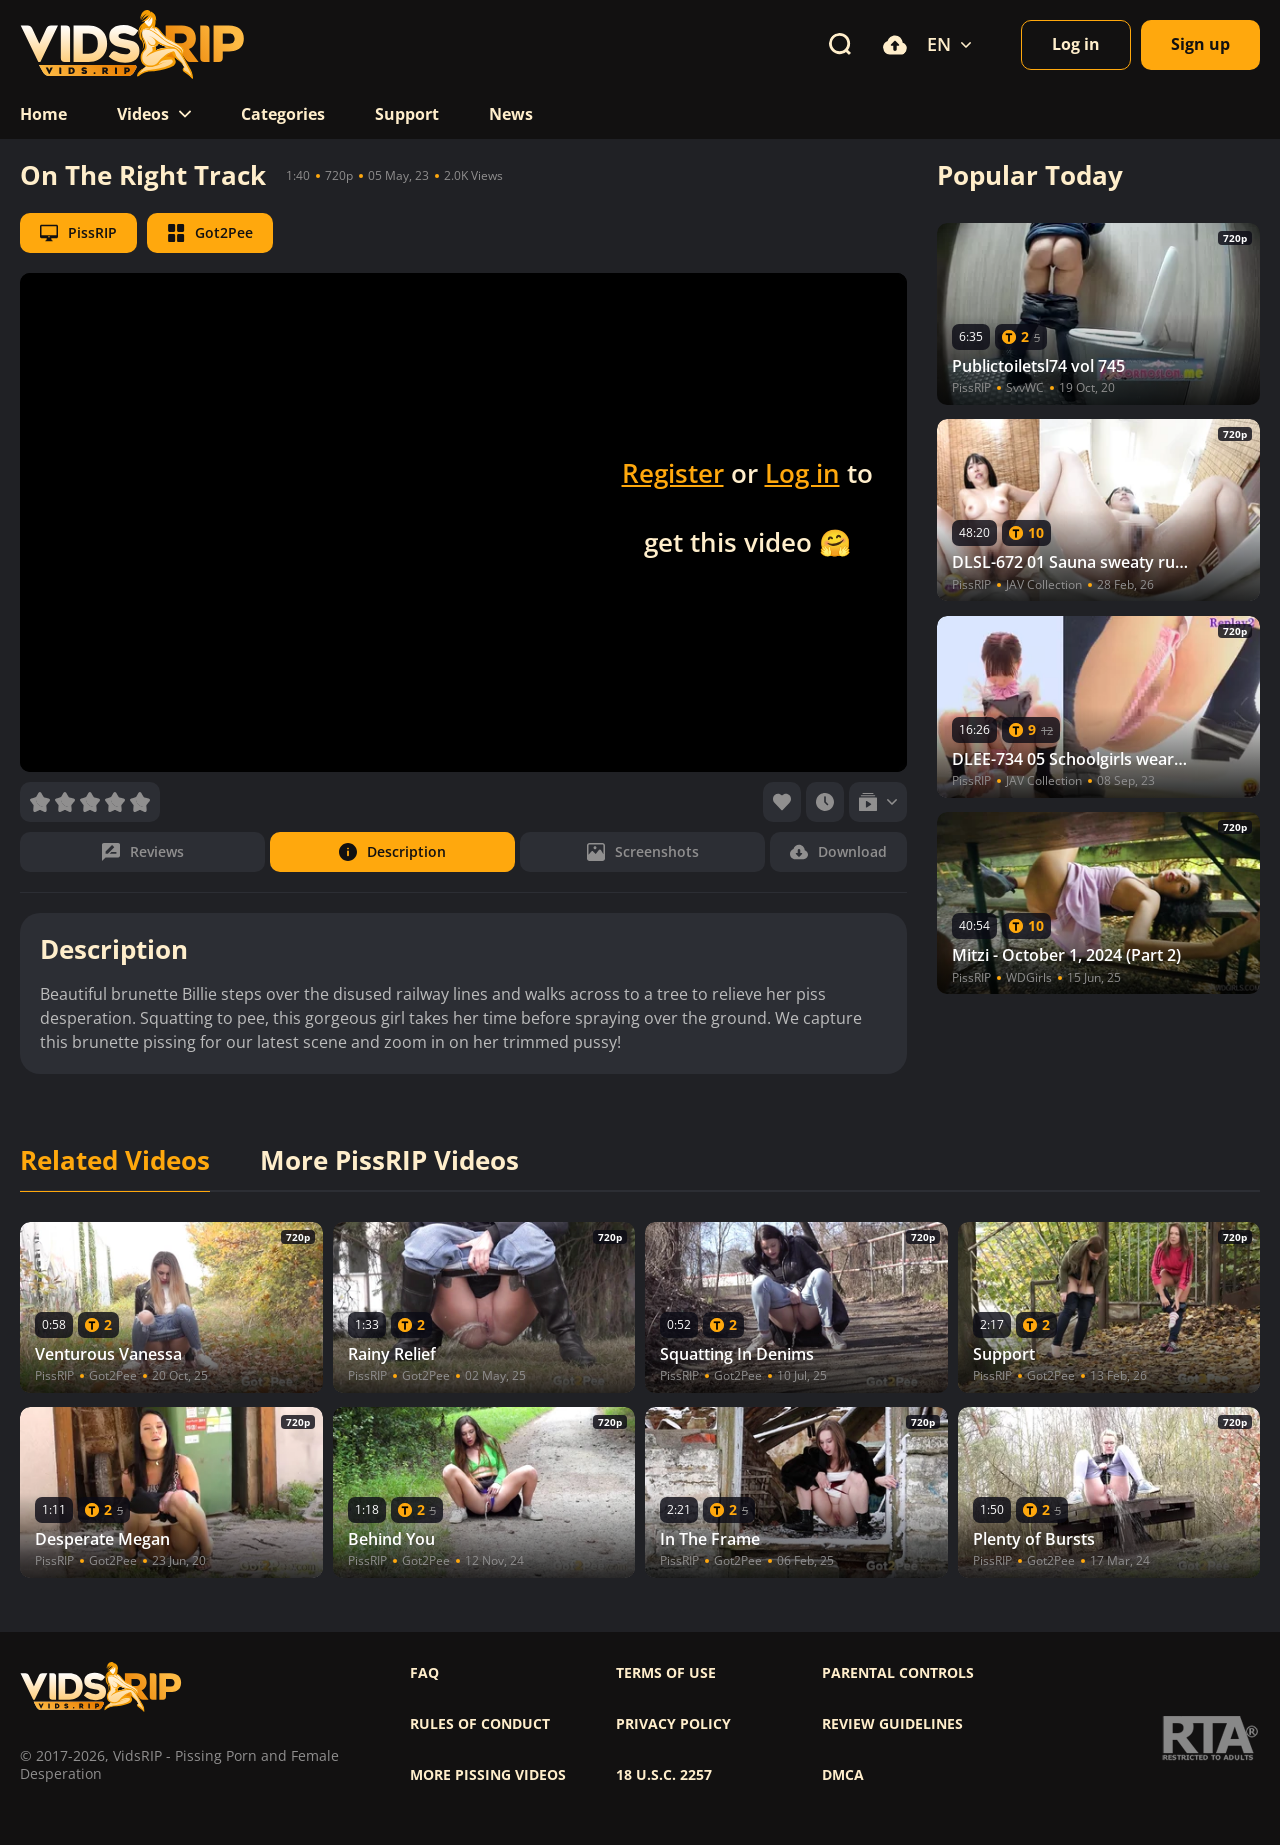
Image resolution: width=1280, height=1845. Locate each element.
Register (673, 473)
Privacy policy (673, 1724)
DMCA (843, 1775)
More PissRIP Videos (389, 1161)
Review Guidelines (892, 1724)
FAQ (424, 1673)
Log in (802, 473)
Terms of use (666, 1673)
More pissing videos (488, 1775)
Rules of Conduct (480, 1724)
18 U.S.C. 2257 (664, 1775)
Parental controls (898, 1673)
